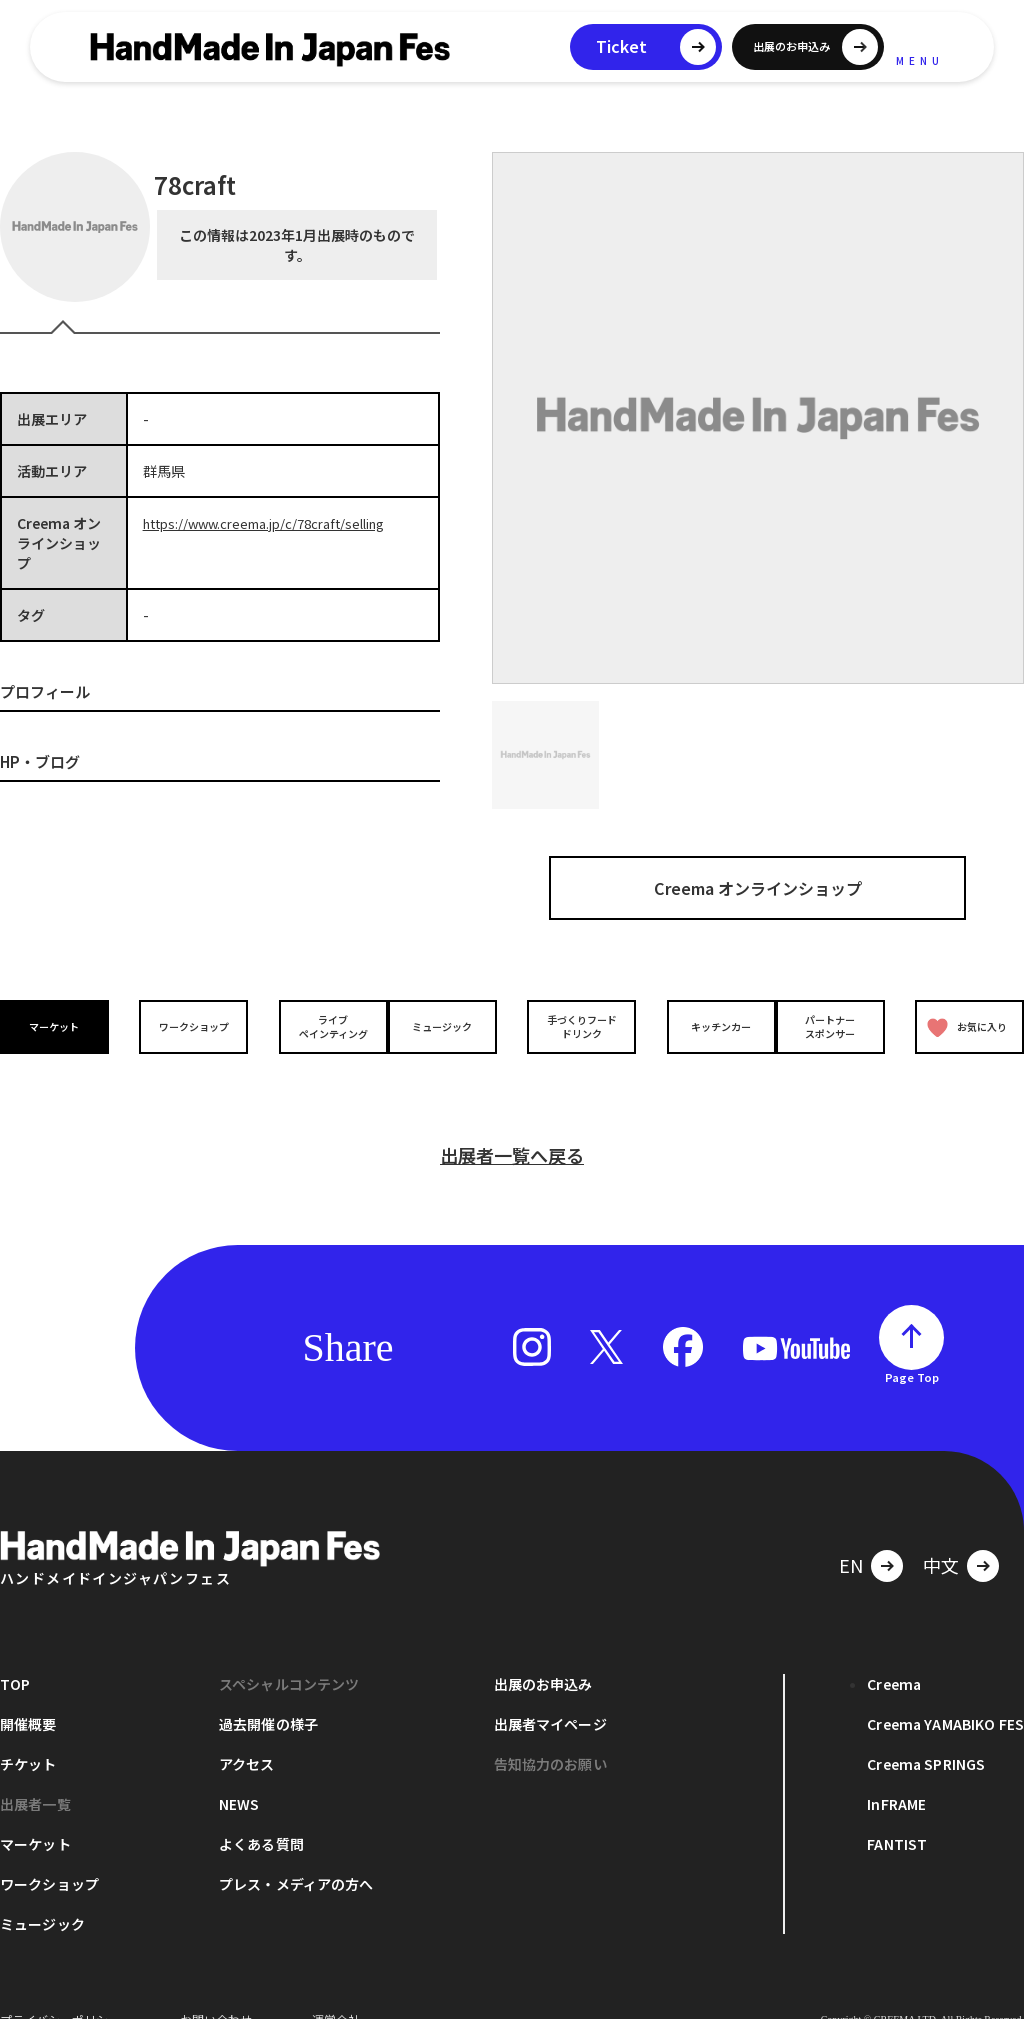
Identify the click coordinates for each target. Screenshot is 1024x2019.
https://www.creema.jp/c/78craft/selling (276, 523)
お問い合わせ (216, 1988)
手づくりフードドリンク (577, 1027)
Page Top (912, 1346)
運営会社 (336, 1988)
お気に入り (962, 1027)
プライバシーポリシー (60, 1988)
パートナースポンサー (835, 1027)
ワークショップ (189, 1026)
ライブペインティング (318, 1027)
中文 (941, 1534)
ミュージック (447, 1026)
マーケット (60, 1026)
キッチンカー (706, 1026)
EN (851, 1534)
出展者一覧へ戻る (512, 1124)
